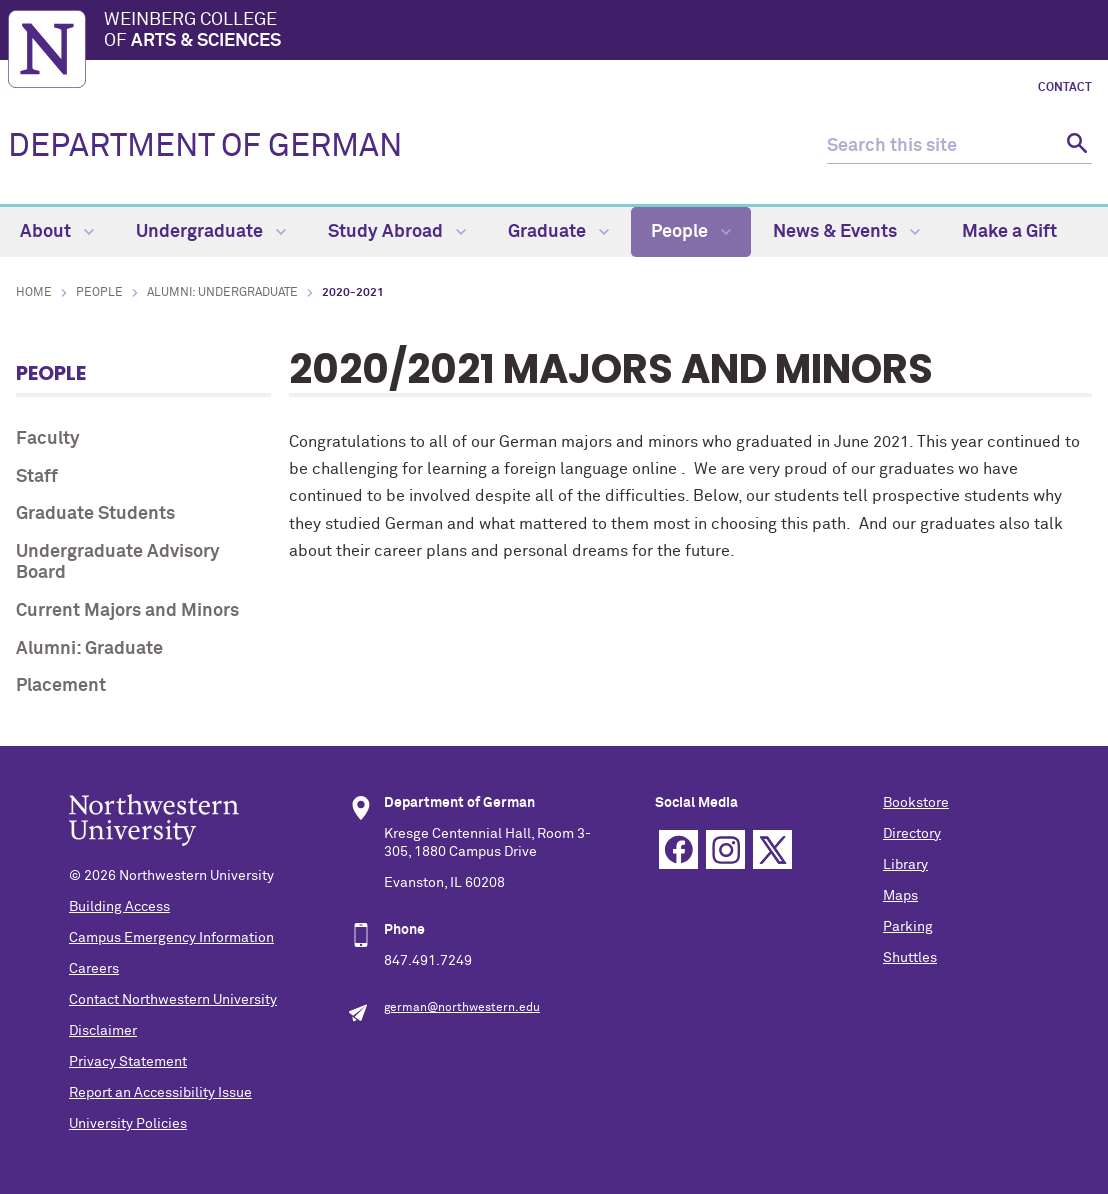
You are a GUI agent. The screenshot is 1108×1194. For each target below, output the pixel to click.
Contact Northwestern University (173, 1000)
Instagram (725, 849)
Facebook (678, 849)
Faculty (48, 439)
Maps (900, 896)
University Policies (128, 1124)
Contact (1065, 88)
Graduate (558, 232)
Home (34, 293)
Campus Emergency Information (171, 938)
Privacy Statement (128, 1062)
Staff (37, 477)
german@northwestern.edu (462, 1008)
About (57, 232)
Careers (94, 969)
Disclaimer (103, 1031)
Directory (912, 834)
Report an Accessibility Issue (160, 1093)
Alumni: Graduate (89, 649)
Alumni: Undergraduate (222, 293)
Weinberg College (602, 32)
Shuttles (910, 958)
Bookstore (916, 803)
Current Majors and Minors (127, 611)
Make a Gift (1009, 232)
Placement (61, 686)
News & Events (846, 232)
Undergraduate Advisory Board (118, 563)
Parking (908, 927)
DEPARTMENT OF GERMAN (205, 147)
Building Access (119, 907)
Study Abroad (397, 232)
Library (905, 865)
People (691, 232)
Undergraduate (211, 232)
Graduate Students (95, 514)
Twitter (772, 849)
